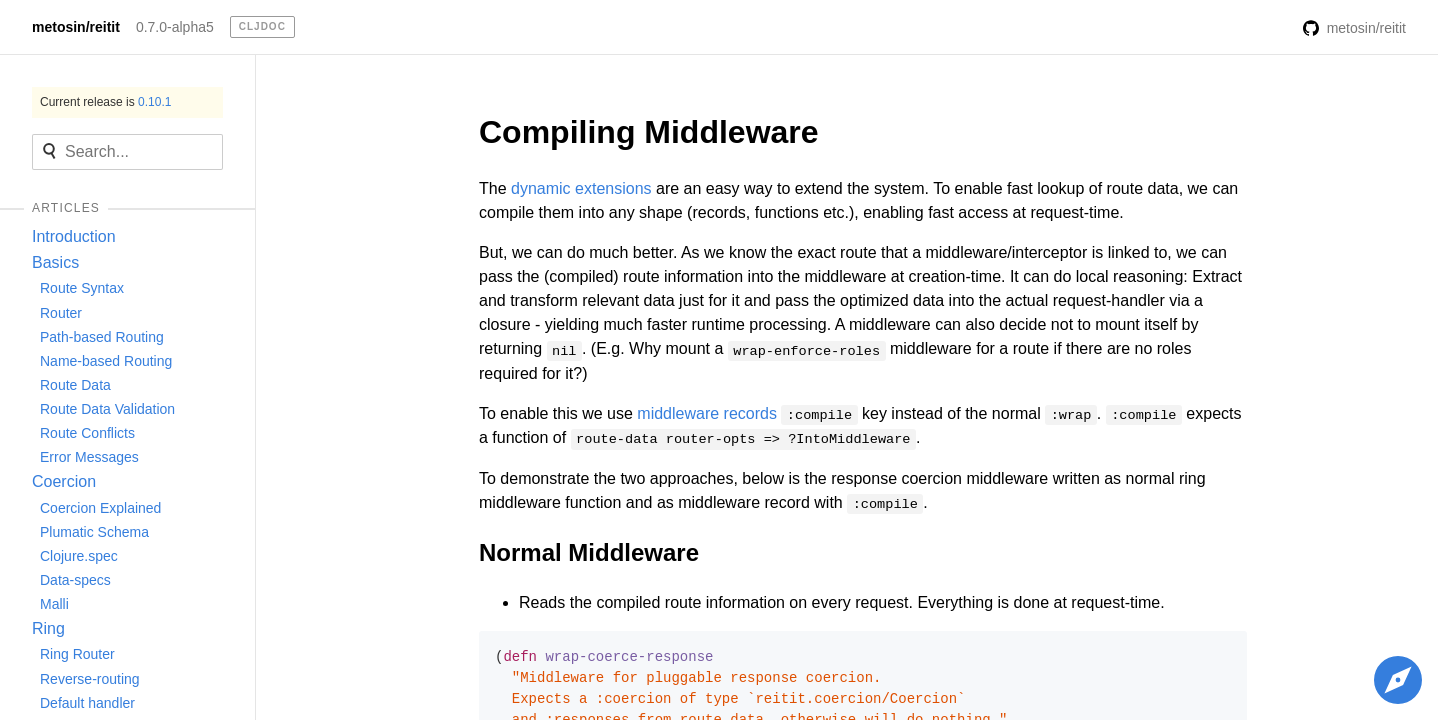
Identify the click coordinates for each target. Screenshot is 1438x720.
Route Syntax (82, 288)
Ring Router (77, 654)
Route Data (75, 385)
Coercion (64, 481)
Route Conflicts (87, 433)
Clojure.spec (79, 556)
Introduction (74, 236)
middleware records (707, 413)
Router (61, 313)
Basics (55, 262)
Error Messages (89, 457)
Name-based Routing (106, 361)
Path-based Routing (102, 337)
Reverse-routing (90, 679)
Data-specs (75, 580)
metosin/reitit (76, 27)
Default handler (87, 703)
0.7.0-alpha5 (175, 27)
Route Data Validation (107, 409)
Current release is (105, 102)
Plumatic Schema (94, 532)
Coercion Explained (100, 508)
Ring (48, 628)
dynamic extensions (581, 188)
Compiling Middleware (649, 132)
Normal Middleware (589, 552)
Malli (54, 604)
